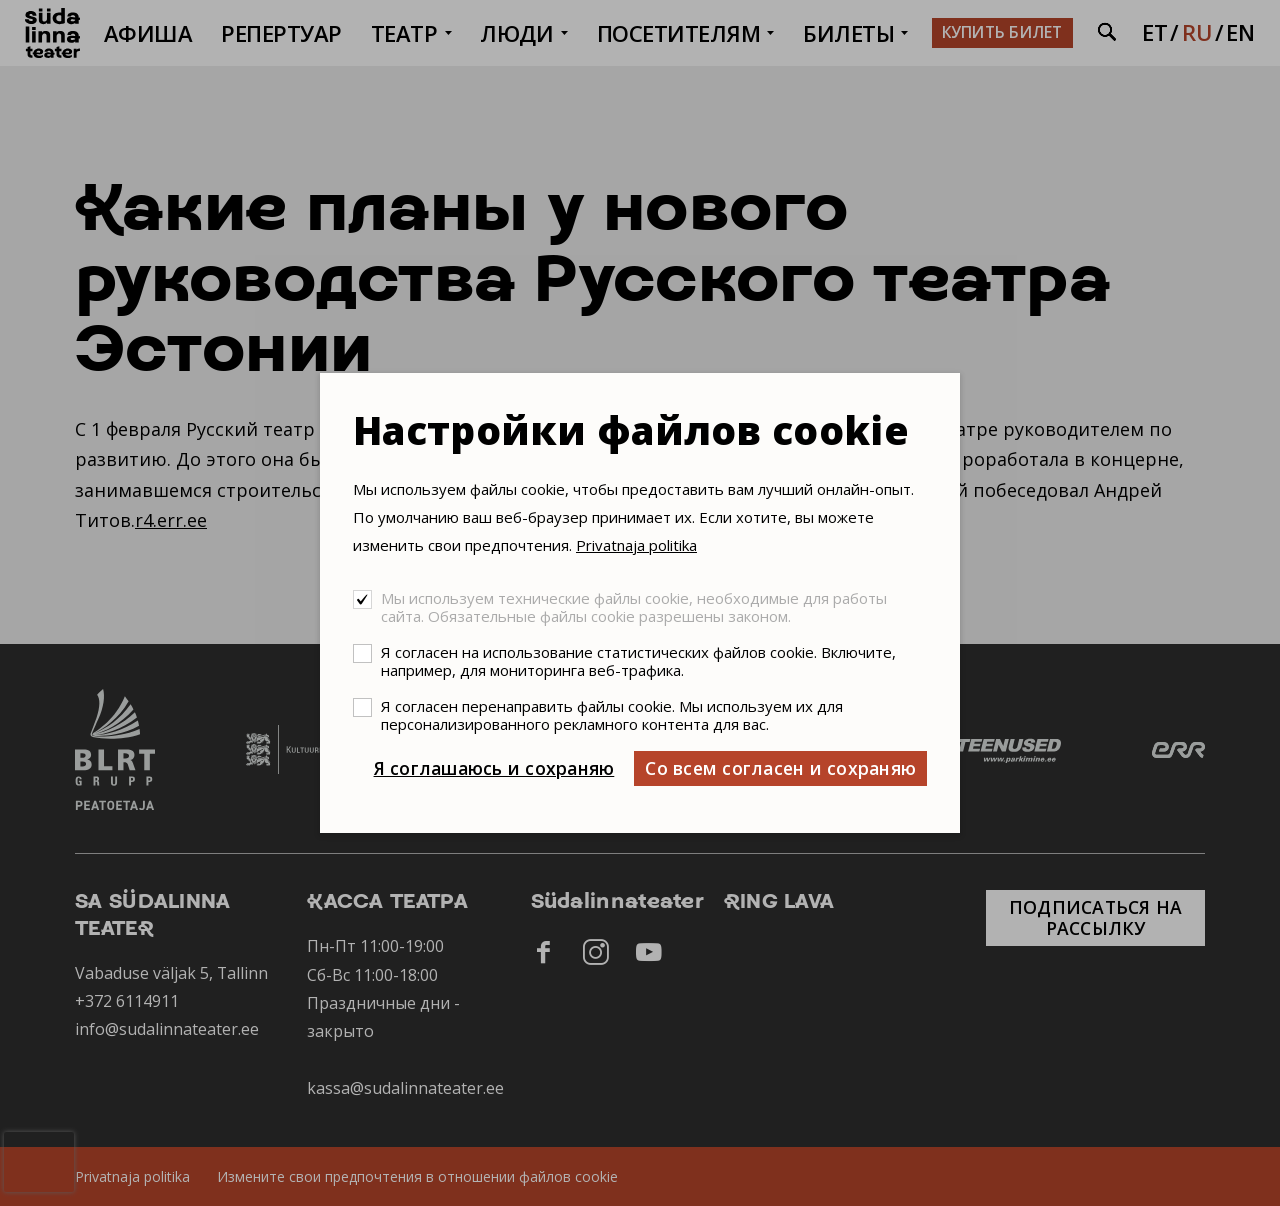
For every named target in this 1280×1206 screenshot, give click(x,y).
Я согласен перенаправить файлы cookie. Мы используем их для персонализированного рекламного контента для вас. (612, 715)
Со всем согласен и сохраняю (780, 768)
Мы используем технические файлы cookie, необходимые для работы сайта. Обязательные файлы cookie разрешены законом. (634, 607)
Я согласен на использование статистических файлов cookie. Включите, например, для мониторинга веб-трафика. (638, 661)
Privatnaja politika (636, 545)
